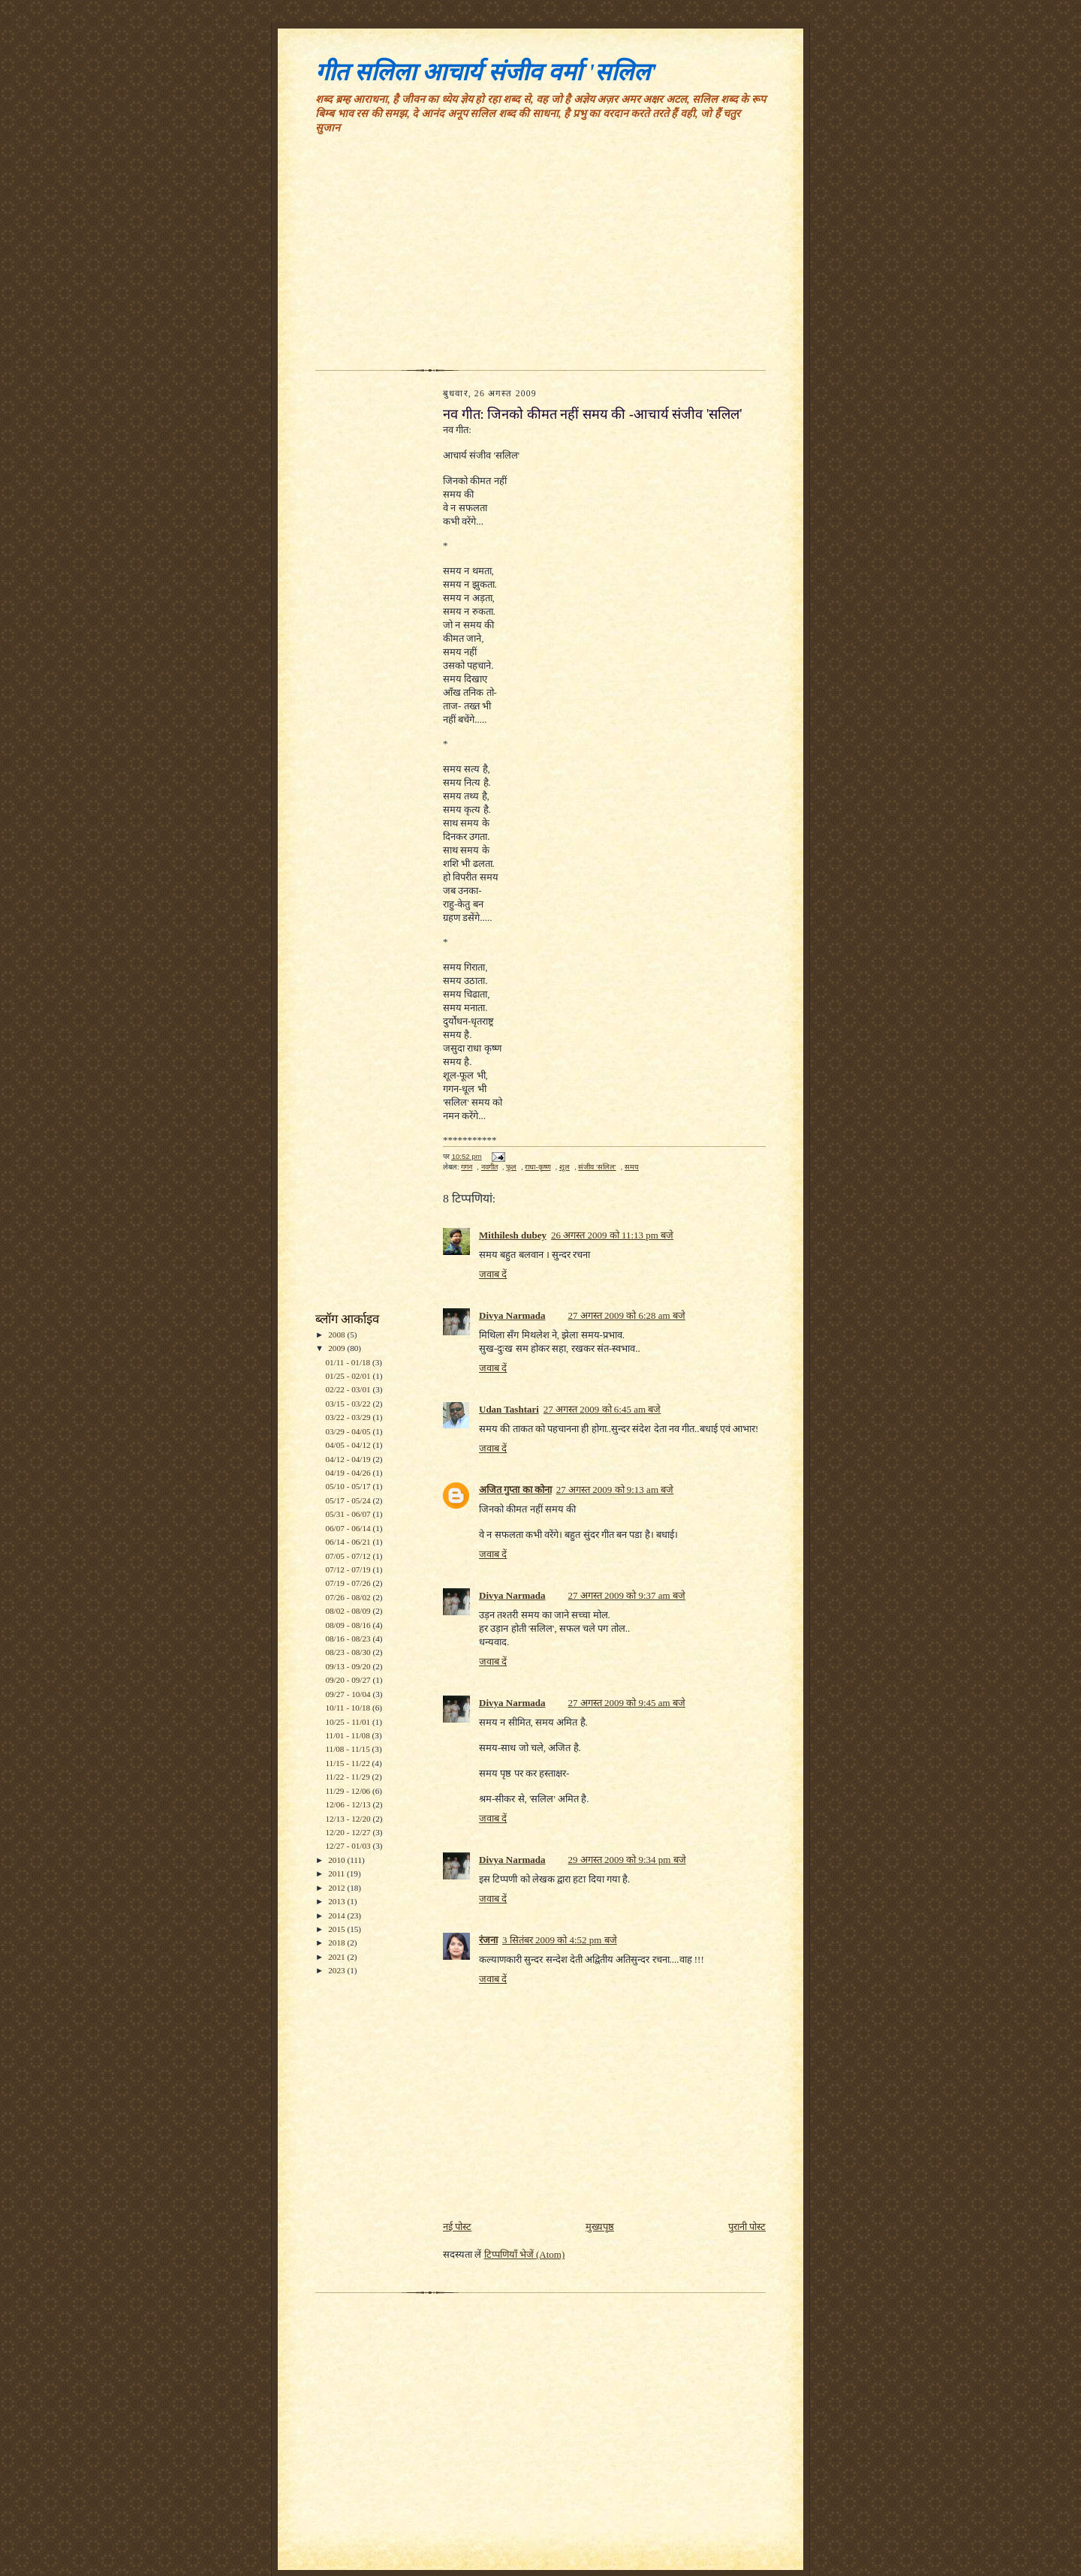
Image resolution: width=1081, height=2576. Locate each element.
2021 (337, 1956)
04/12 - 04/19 (348, 1459)
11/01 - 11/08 (348, 1735)
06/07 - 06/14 (348, 1528)
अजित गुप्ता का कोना (515, 1489)
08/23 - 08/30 (348, 1652)
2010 (337, 1859)
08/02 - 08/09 (348, 1610)
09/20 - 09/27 (348, 1679)
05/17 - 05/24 (348, 1500)
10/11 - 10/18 (348, 1707)
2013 (337, 1901)
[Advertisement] (540, 257)
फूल (511, 1167)
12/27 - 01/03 (348, 1845)
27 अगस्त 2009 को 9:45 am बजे (626, 1702)
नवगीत (489, 1167)
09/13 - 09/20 (348, 1666)
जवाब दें (493, 1274)
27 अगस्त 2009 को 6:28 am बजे (626, 1315)
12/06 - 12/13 (348, 1804)
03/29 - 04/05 (348, 1431)
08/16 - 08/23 (348, 1638)
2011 (337, 1873)
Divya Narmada (512, 1315)
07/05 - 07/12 (348, 1555)
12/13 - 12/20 (348, 1818)
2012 (337, 1887)
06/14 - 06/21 (348, 1541)
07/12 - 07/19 (348, 1569)
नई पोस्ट (457, 2226)
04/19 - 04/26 (348, 1472)
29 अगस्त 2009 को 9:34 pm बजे (626, 1859)
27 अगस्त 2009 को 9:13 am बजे (615, 1489)
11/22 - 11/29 (348, 1776)
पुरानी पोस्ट (747, 2226)
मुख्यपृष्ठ (600, 2226)
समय (632, 1167)
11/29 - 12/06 (348, 1790)
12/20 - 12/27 (348, 1832)
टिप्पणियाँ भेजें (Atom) (524, 2254)
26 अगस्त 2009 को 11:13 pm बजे (612, 1235)
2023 (337, 1970)
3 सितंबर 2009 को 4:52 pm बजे (559, 1940)
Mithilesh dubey (513, 1235)
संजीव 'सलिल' (597, 1167)
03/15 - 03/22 (348, 1403)
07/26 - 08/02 (348, 1597)
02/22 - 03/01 (348, 1389)
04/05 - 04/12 (348, 1444)
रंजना (488, 1940)
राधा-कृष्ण (537, 1167)
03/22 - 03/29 (348, 1417)
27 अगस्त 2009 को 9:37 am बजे (626, 1595)
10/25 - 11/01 (348, 1721)
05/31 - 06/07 (348, 1513)
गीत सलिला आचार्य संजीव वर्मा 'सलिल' (486, 72)
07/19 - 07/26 (348, 1582)
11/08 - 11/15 (348, 1748)
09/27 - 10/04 (348, 1694)
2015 (337, 1929)
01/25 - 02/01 (348, 1375)
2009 (337, 1348)
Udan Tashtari (509, 1409)
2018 (337, 1942)
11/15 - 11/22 (348, 1763)
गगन (466, 1167)
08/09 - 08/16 (348, 1625)
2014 (337, 1915)
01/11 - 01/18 (348, 1362)
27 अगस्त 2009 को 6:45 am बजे (602, 1409)
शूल (564, 1167)
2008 (337, 1334)
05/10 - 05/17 (348, 1486)
